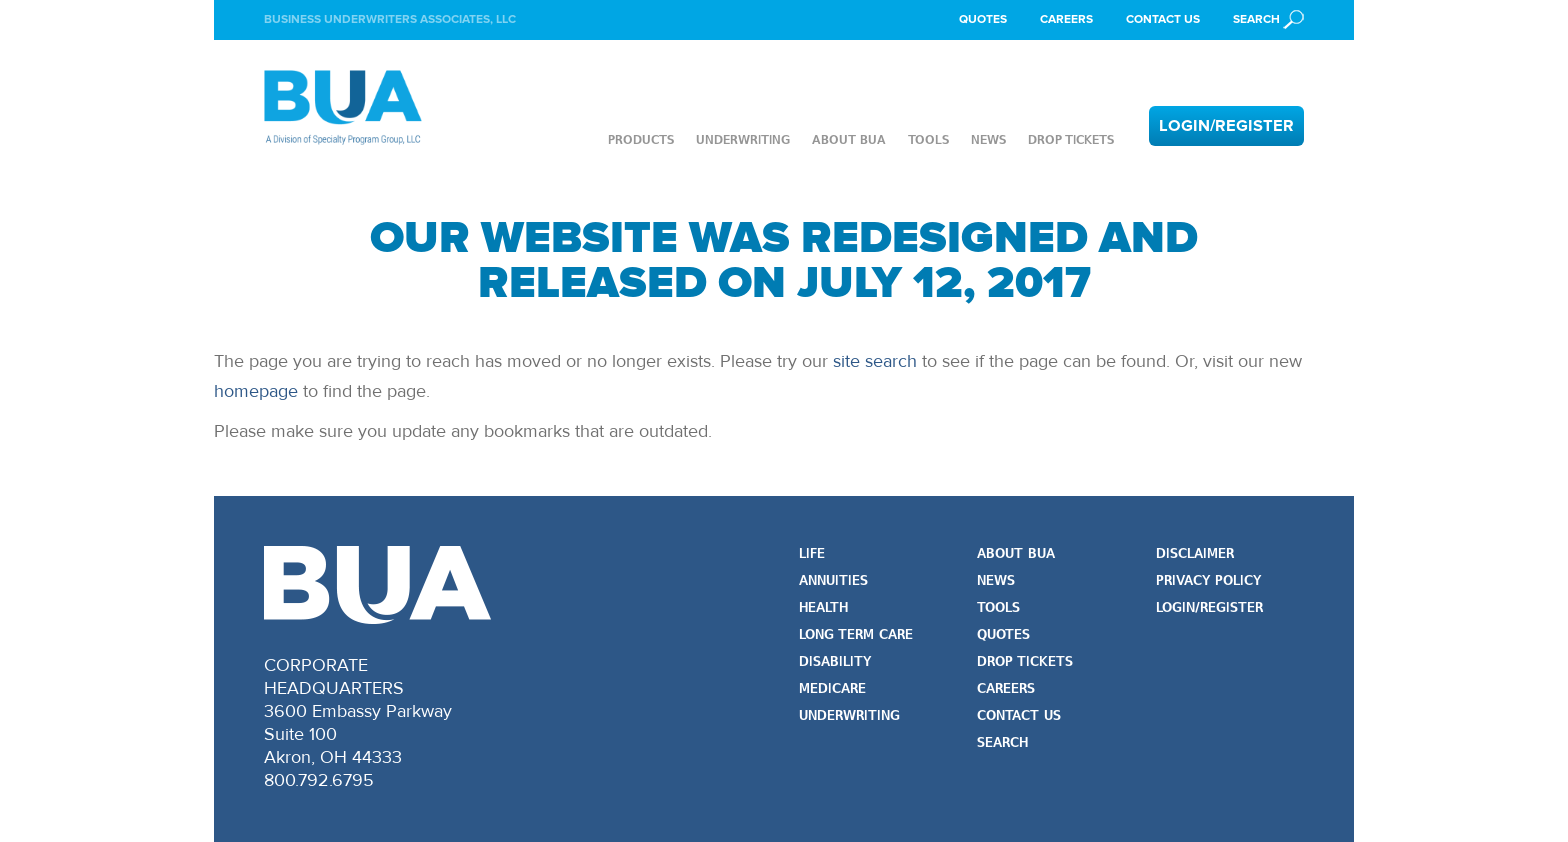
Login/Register (1226, 126)
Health (823, 608)
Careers (1066, 19)
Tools (928, 140)
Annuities (833, 581)
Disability (835, 662)
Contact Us (1163, 19)
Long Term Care (856, 635)
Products (641, 140)
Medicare (832, 689)
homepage (256, 391)
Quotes (983, 19)
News (988, 140)
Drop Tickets (1071, 140)
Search (1002, 743)
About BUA (849, 140)
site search (875, 361)
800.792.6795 (319, 780)
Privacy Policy (1208, 581)
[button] (1268, 19)
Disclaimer (1195, 554)
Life (812, 554)
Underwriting (743, 140)
